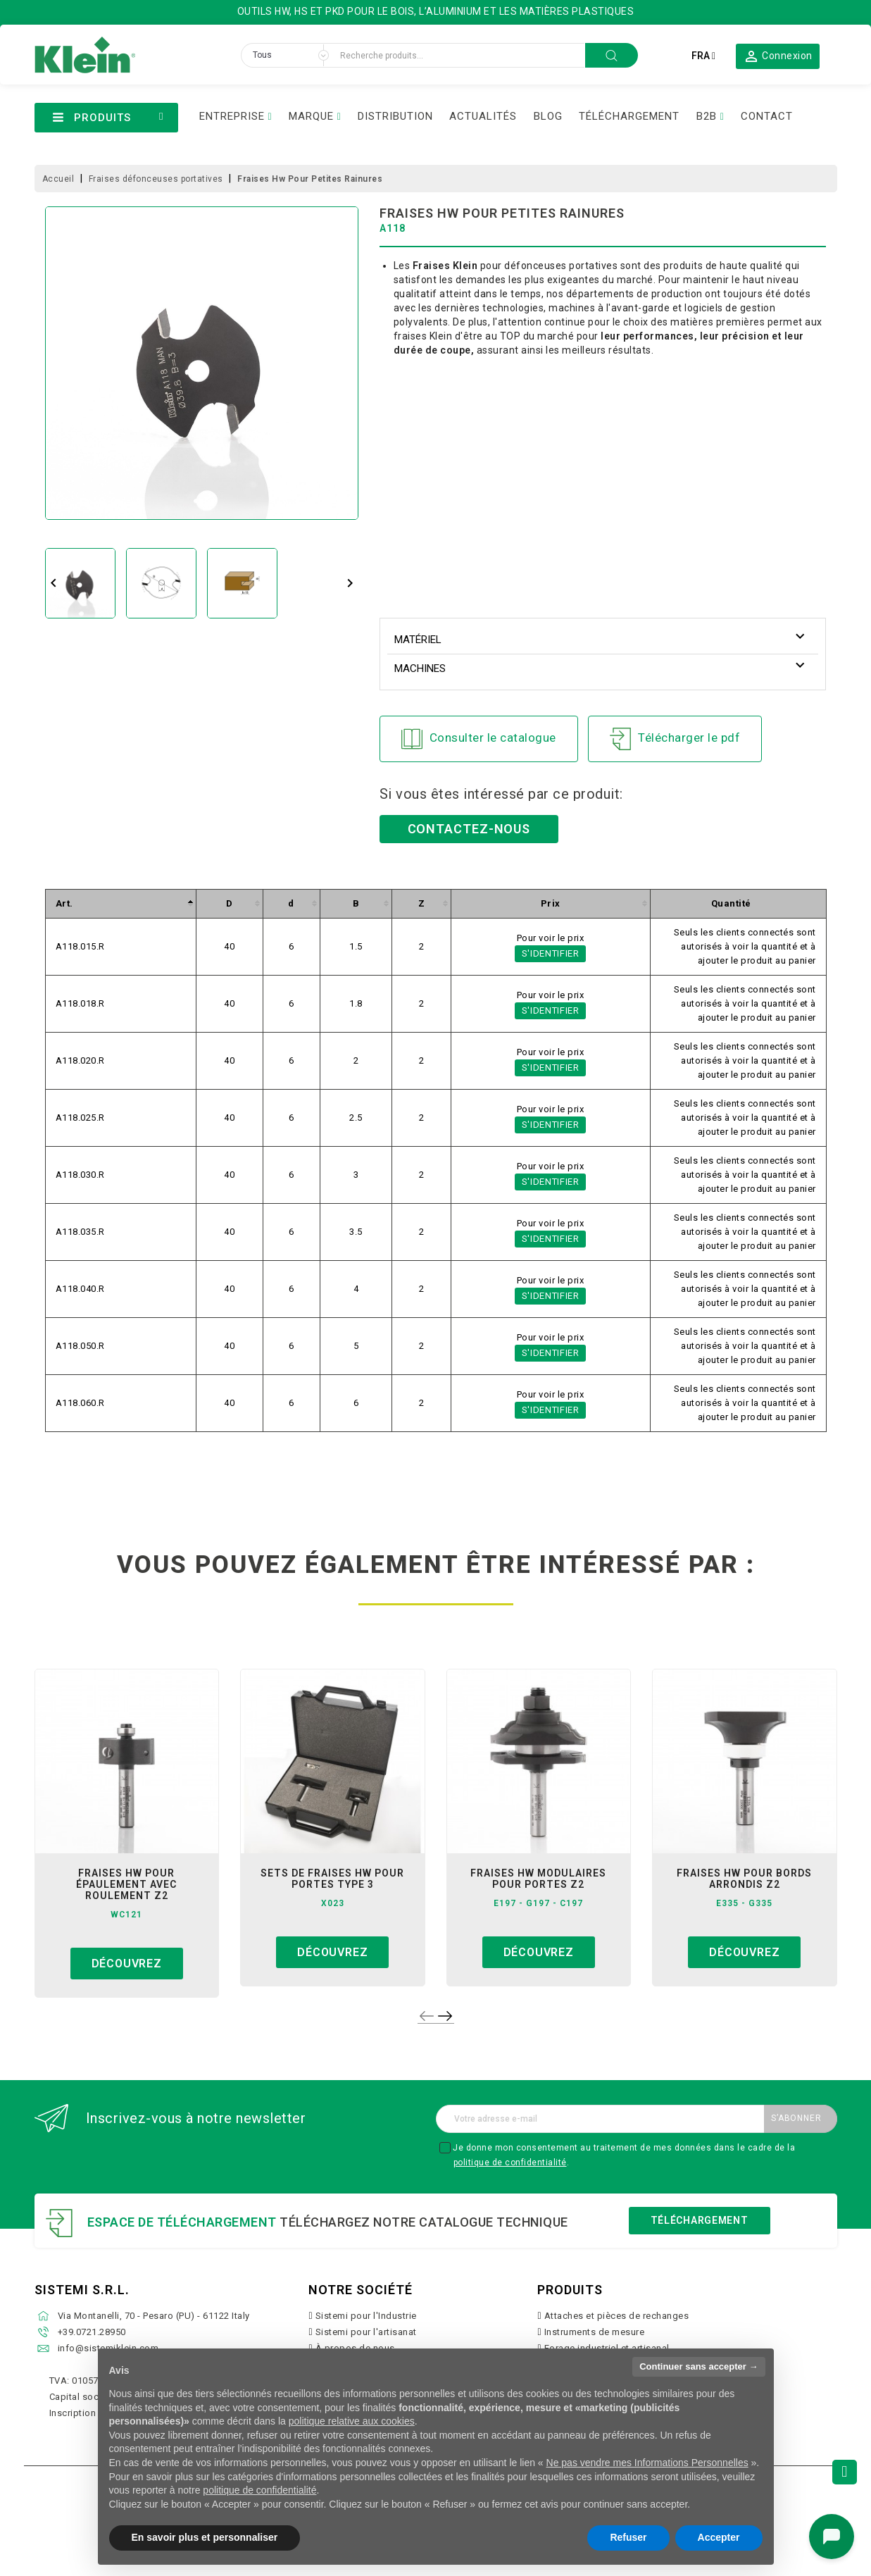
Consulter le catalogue (478, 739)
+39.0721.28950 (92, 2332)
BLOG (548, 116)
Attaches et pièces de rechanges (616, 2315)
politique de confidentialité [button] (259, 2490)
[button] (778, 55)
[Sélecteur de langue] (703, 56)
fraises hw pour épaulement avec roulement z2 (126, 1884)
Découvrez (127, 1963)
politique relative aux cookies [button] (352, 2421)
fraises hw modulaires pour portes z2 (538, 1878)
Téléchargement (699, 2220)
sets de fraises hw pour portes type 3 (332, 1878)
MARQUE (311, 116)
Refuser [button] (628, 2537)
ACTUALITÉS (483, 116)
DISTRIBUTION (395, 116)
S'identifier (550, 953)
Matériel (417, 639)
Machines (420, 668)
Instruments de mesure (594, 2332)
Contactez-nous (469, 828)
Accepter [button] (719, 2537)
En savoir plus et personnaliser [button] (205, 2537)
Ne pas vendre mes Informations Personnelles (647, 2462)
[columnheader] (120, 903)
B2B (706, 116)
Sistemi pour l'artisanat (366, 2332)
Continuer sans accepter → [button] (698, 2366)
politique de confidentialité (510, 2162)
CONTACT (767, 116)
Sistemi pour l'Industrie (366, 2315)
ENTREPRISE (232, 116)
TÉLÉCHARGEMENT (629, 116)
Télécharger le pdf (675, 739)
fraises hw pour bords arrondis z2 (744, 1878)
